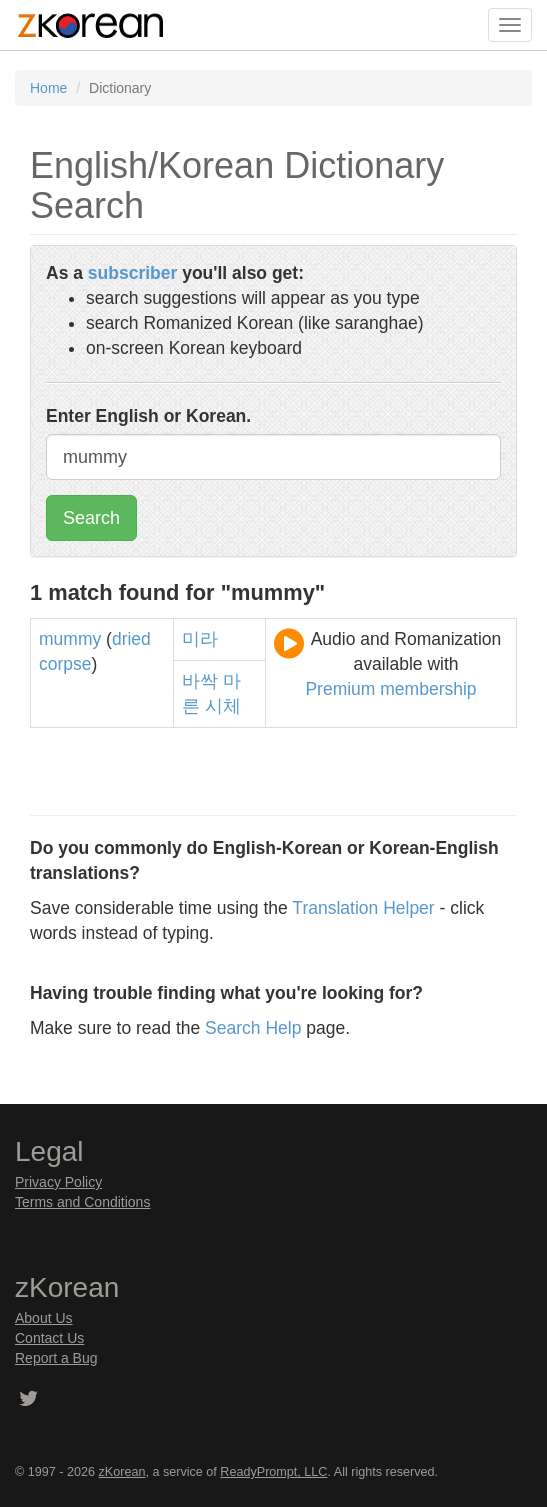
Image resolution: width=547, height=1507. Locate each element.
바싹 (200, 681)
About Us (44, 1318)
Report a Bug (56, 1358)
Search (91, 518)
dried (131, 639)
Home (48, 88)
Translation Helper (363, 908)
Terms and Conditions (82, 1202)
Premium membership (390, 689)
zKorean (122, 1472)
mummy (70, 639)
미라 (200, 639)
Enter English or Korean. (148, 416)
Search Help (253, 1028)
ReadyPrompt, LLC (273, 1472)
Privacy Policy (58, 1182)
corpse (65, 664)
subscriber (132, 273)
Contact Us (49, 1338)
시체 (223, 706)
